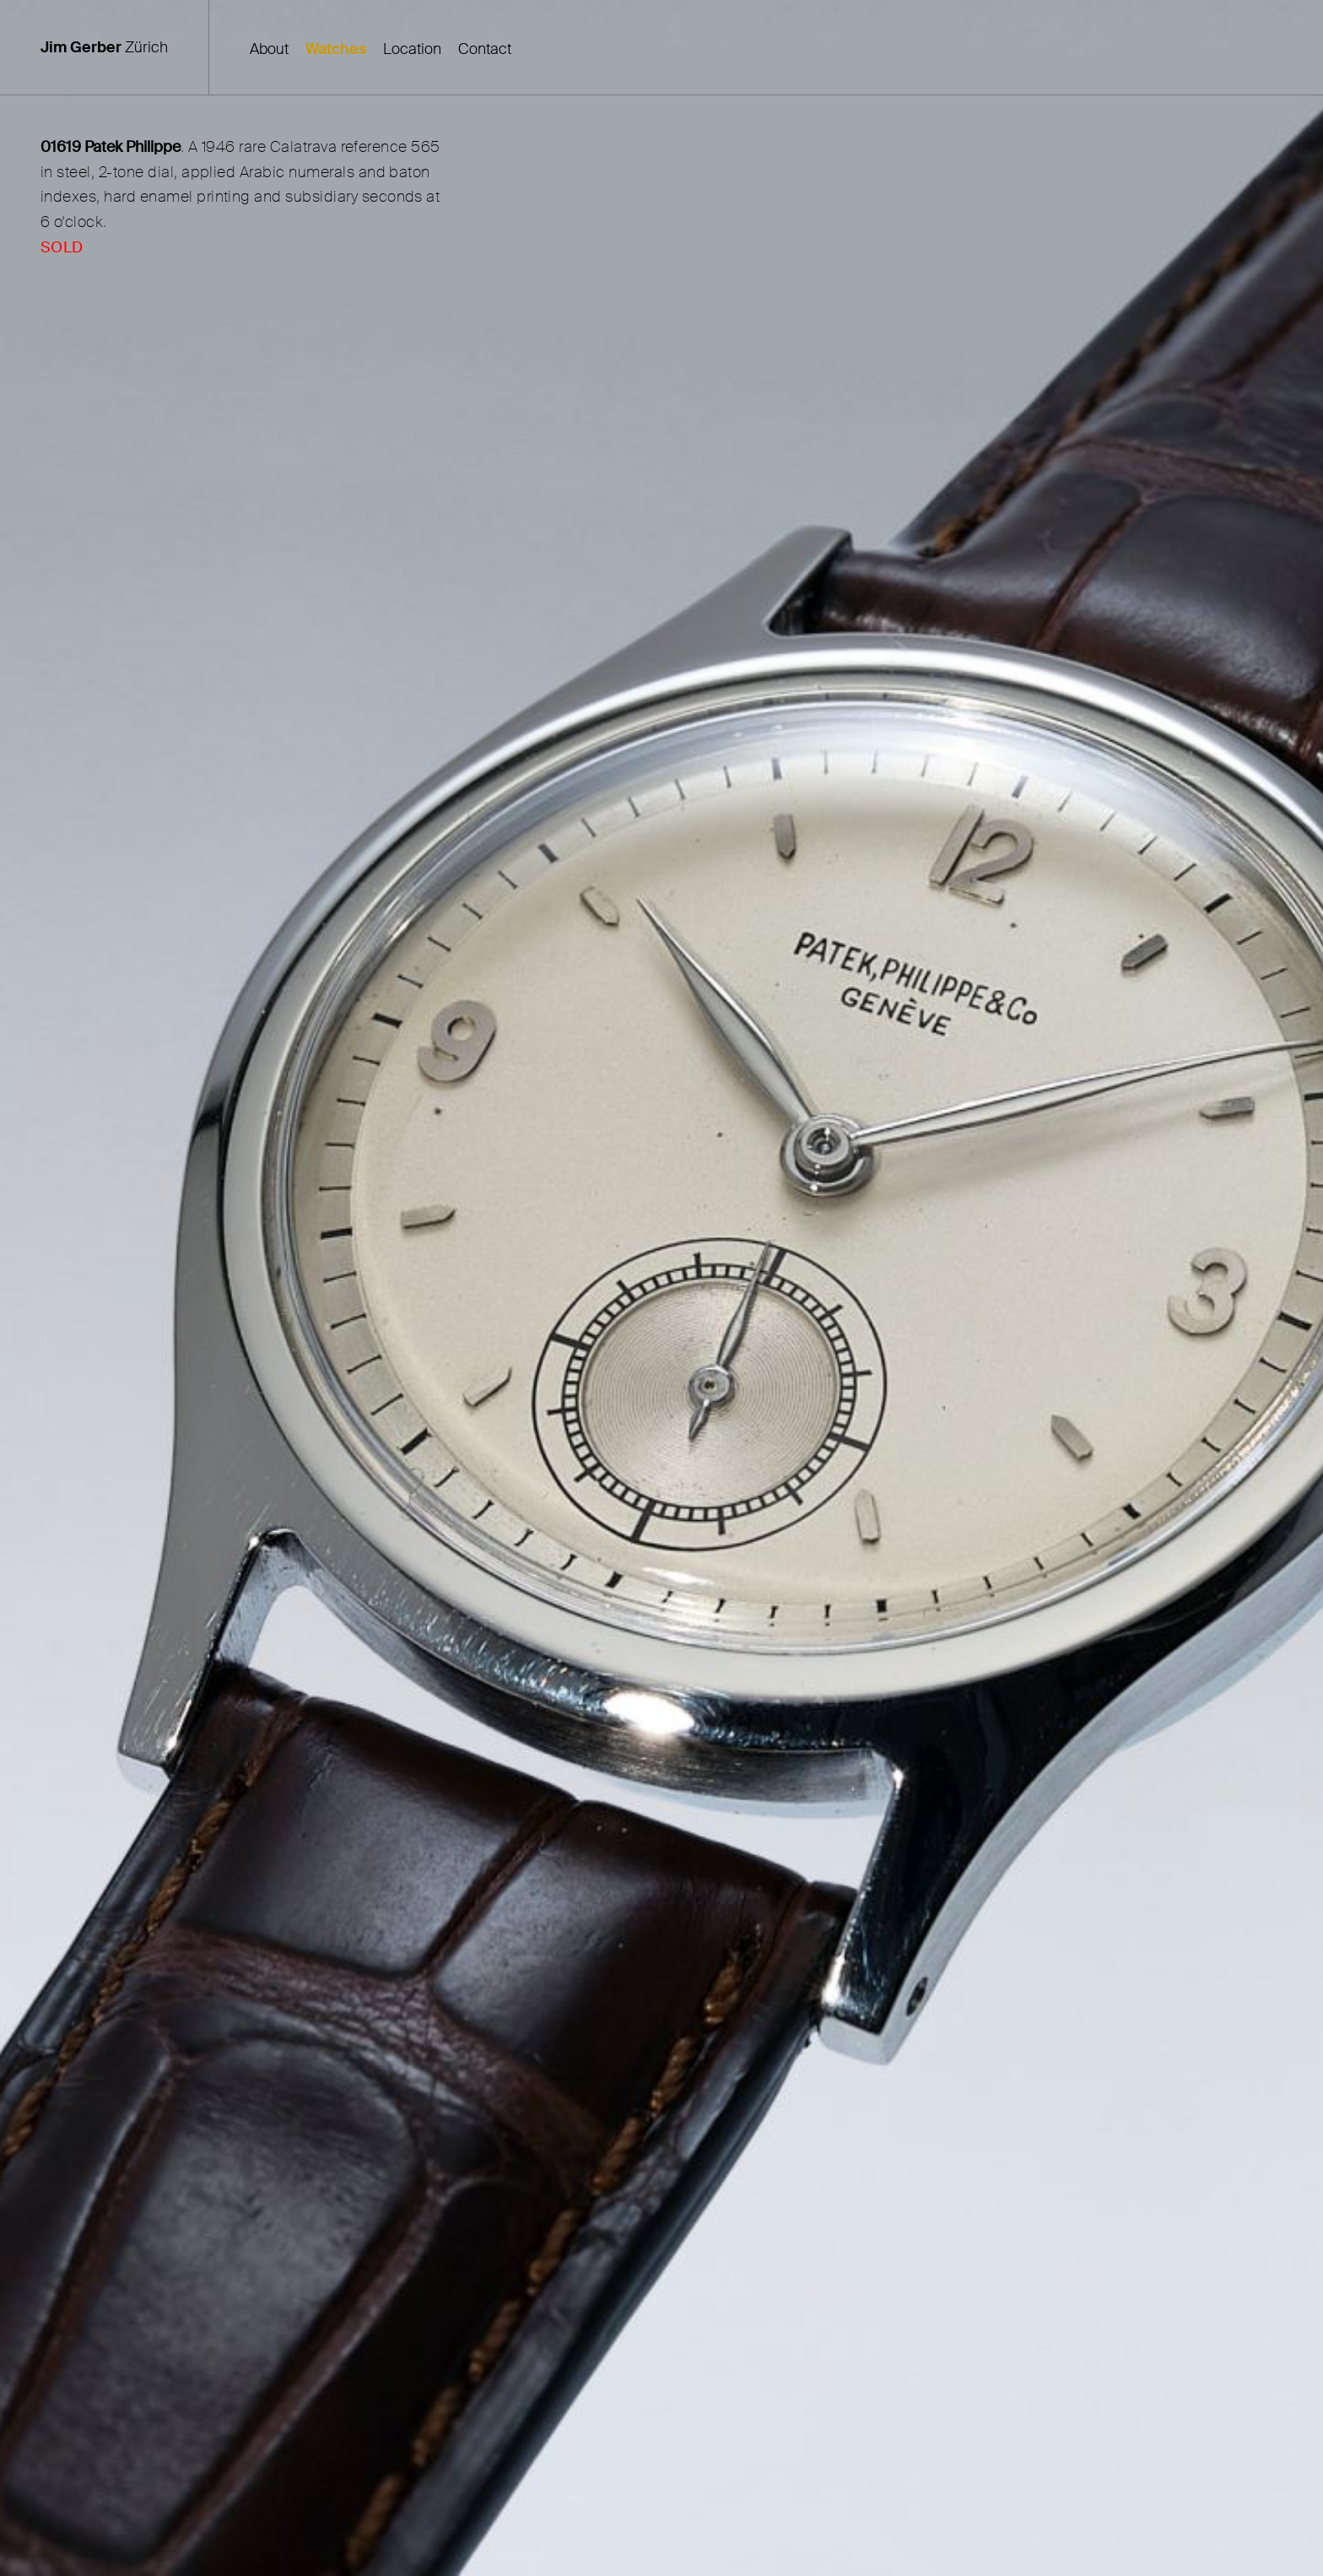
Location (412, 49)
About (269, 49)
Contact (484, 49)
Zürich (104, 47)
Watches (335, 49)
